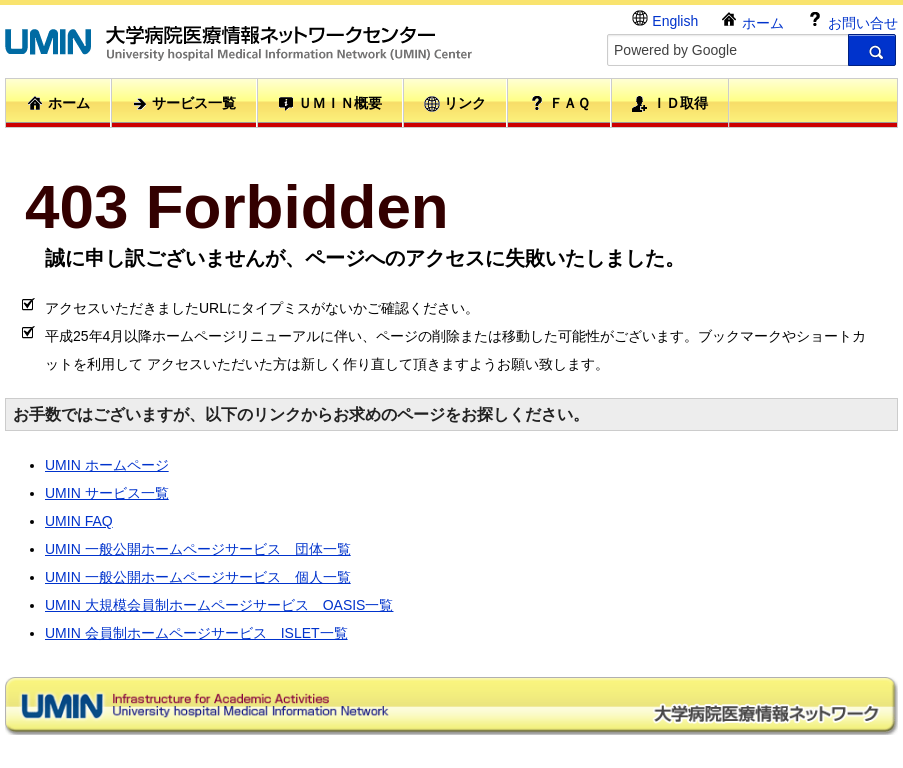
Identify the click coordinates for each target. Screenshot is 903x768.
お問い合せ (852, 20)
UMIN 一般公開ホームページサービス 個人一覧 (198, 577)
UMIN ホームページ (107, 465)
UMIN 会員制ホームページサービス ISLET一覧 (196, 633)
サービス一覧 (184, 103)
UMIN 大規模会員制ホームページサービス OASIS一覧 (219, 605)
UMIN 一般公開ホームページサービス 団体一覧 (198, 549)
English (665, 19)
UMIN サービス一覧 (107, 493)
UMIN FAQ (79, 521)
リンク (455, 103)
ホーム (752, 20)
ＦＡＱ (559, 103)
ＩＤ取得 (670, 103)
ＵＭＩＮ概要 (330, 103)
